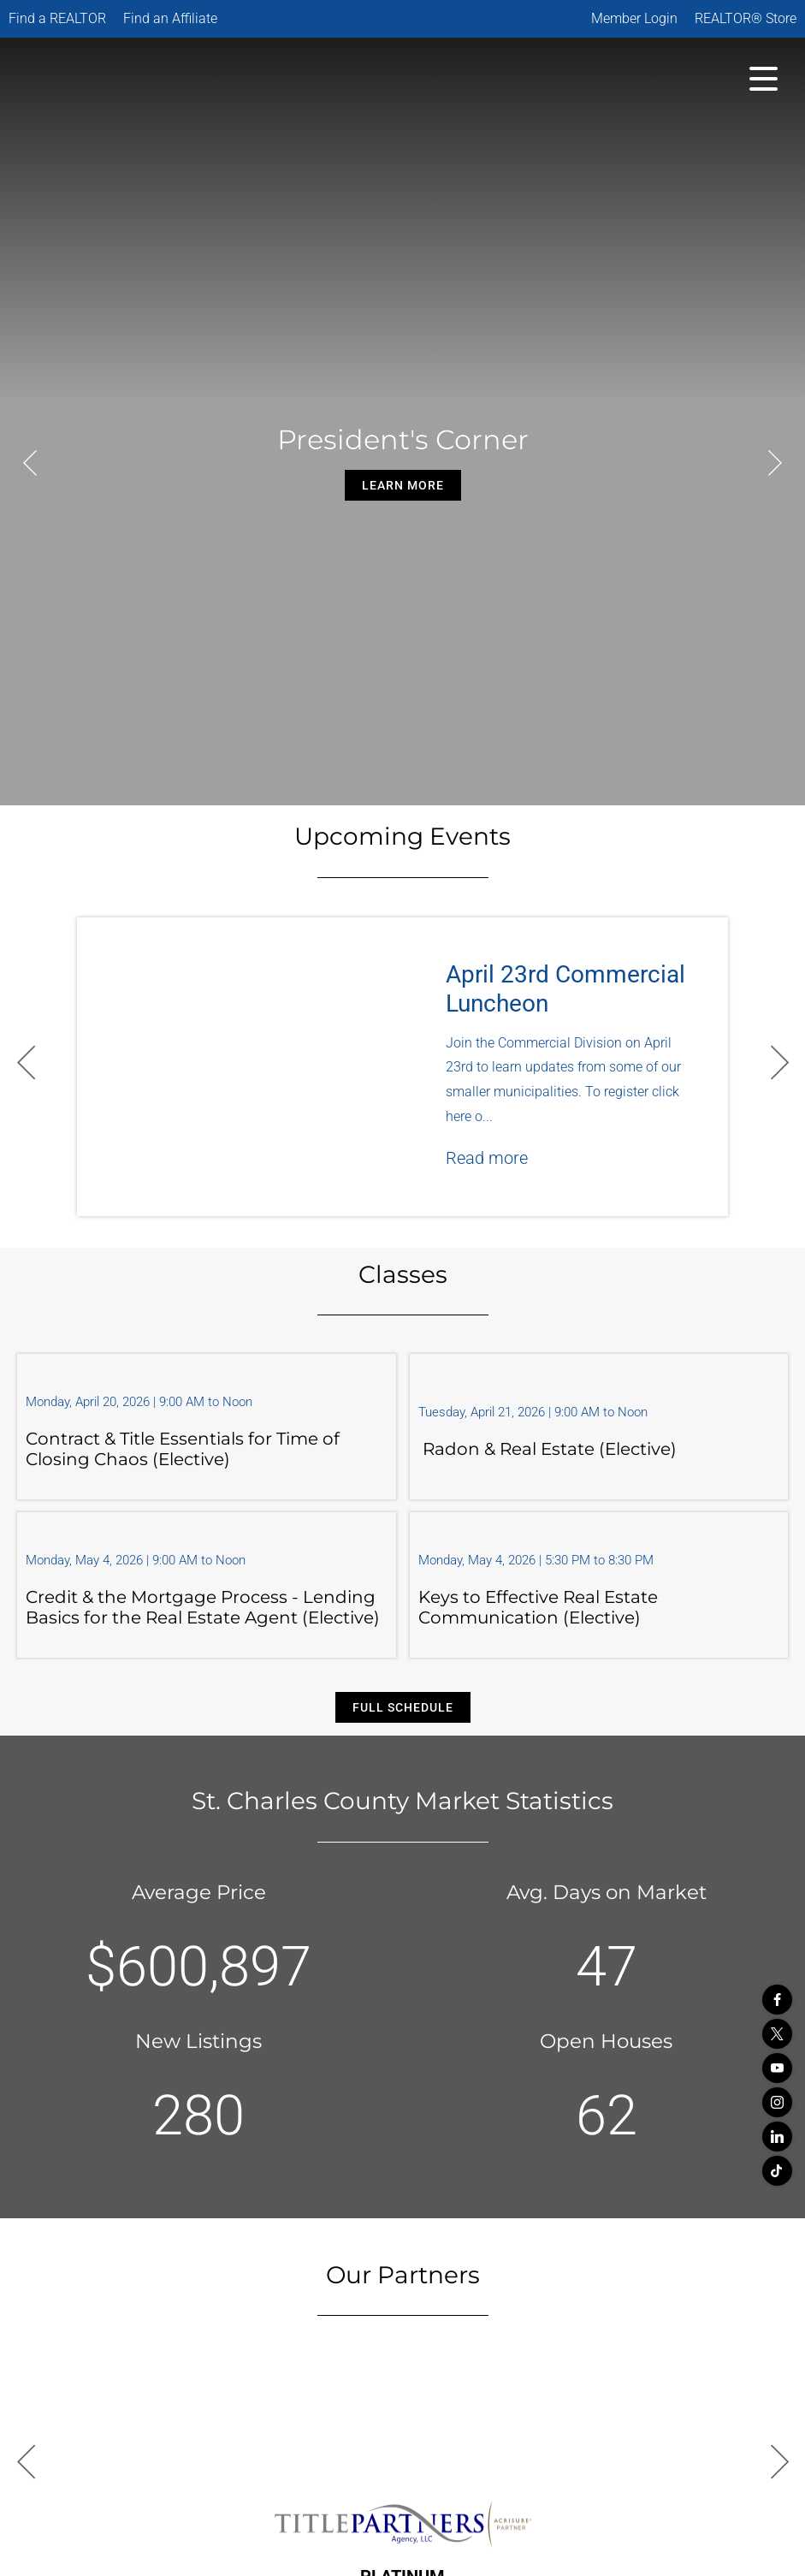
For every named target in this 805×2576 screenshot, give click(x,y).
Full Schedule (402, 1707)
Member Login (634, 18)
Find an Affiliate (170, 18)
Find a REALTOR (57, 18)
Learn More (403, 485)
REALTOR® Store (745, 18)
